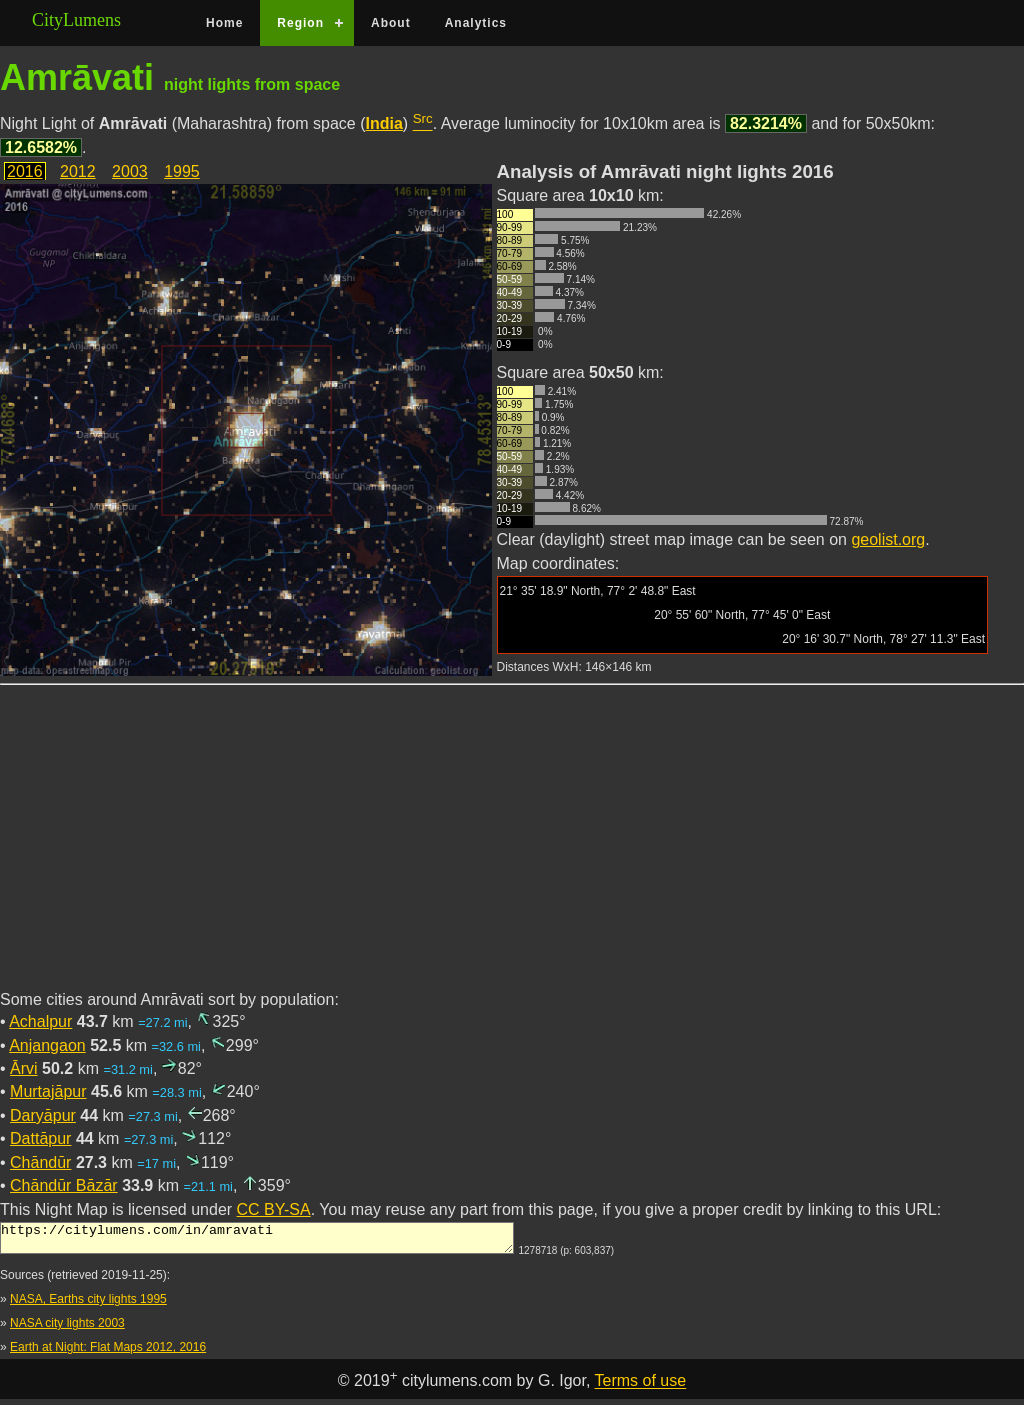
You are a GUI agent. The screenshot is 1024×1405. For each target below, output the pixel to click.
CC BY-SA (274, 1209)
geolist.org (888, 539)
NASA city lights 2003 (67, 1329)
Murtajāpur (48, 1091)
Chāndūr (40, 1162)
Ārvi (24, 1068)
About (391, 23)
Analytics (476, 23)
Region (300, 23)
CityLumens (76, 20)
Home (224, 23)
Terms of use (641, 1387)
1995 (182, 171)
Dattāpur (40, 1138)
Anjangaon (47, 1045)
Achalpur (40, 1021)
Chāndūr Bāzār (64, 1185)
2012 (78, 171)
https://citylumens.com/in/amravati (257, 1241)
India (384, 123)
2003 (130, 171)
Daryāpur (43, 1115)
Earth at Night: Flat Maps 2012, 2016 (108, 1353)
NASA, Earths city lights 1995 (88, 1305)
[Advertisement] (512, 849)
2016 (25, 171)
